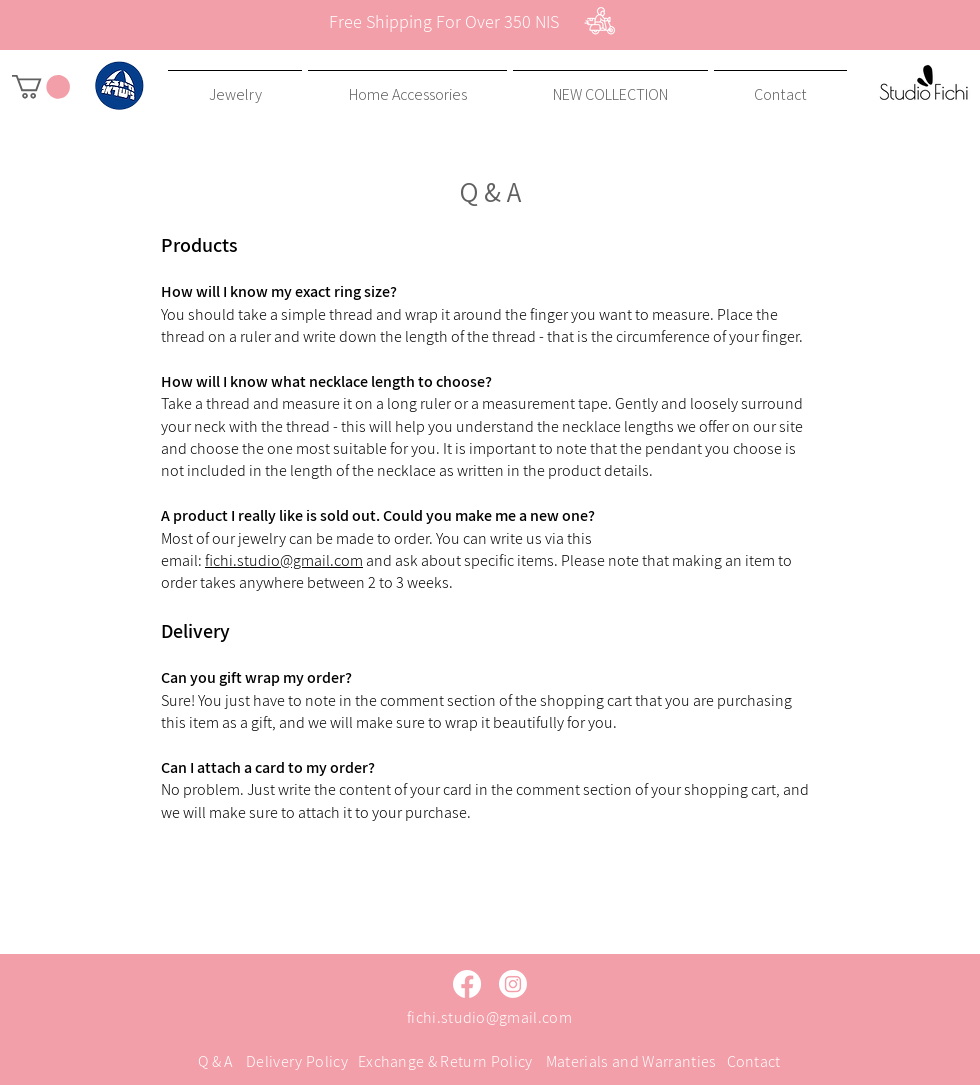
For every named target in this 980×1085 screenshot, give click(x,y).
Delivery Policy (297, 1061)
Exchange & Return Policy (445, 1061)
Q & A (215, 1061)
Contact (754, 1061)
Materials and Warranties (631, 1061)
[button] (41, 87)
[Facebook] (467, 984)
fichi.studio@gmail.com (284, 560)
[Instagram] (513, 984)
